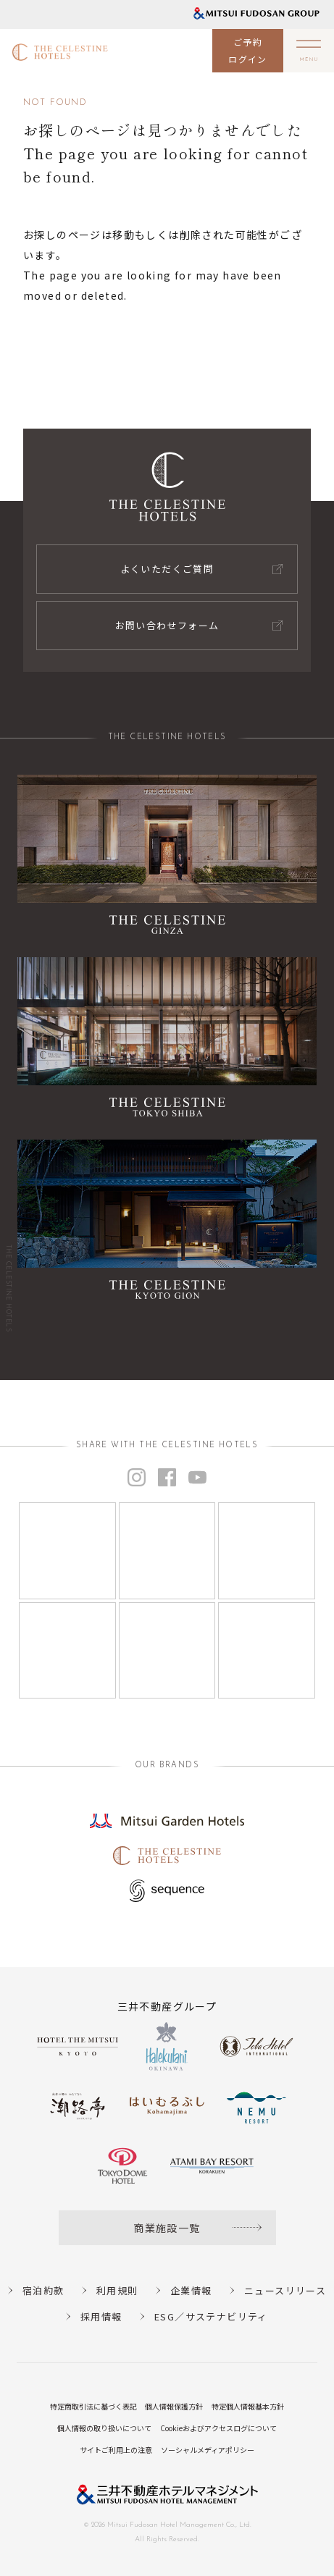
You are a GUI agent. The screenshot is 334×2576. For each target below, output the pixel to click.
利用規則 (117, 2290)
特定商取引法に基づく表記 (93, 2406)
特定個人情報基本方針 (248, 2406)
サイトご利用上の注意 (116, 2449)
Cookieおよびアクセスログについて (218, 2428)
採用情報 (101, 2316)
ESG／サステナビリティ (211, 2316)
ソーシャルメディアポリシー (207, 2449)
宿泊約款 (43, 2290)
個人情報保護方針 (174, 2406)
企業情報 (191, 2290)
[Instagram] (67, 1550)
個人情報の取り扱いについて (104, 2428)
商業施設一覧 (166, 2228)
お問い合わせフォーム (167, 625)
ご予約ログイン (247, 50)
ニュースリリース (285, 2290)
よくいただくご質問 (167, 569)
